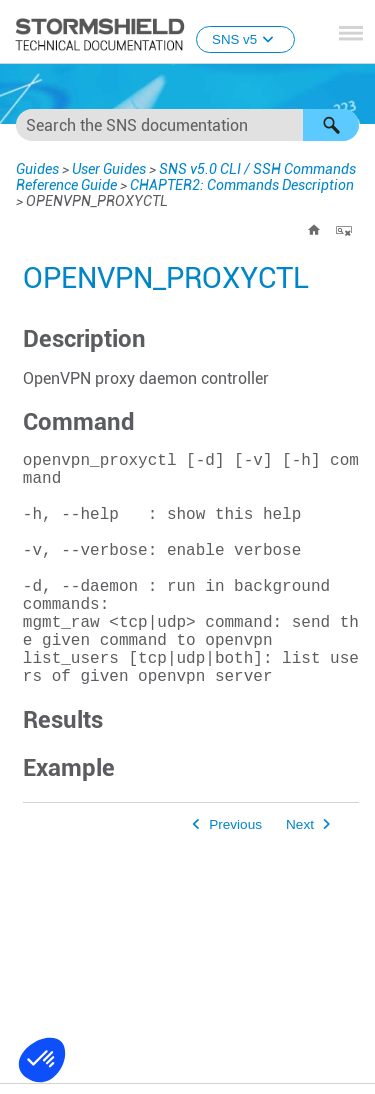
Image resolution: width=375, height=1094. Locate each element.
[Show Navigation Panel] (351, 33)
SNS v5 (245, 39)
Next (300, 876)
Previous (235, 876)
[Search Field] (187, 125)
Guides (37, 169)
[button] (331, 125)
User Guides (109, 169)
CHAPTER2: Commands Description (242, 185)
